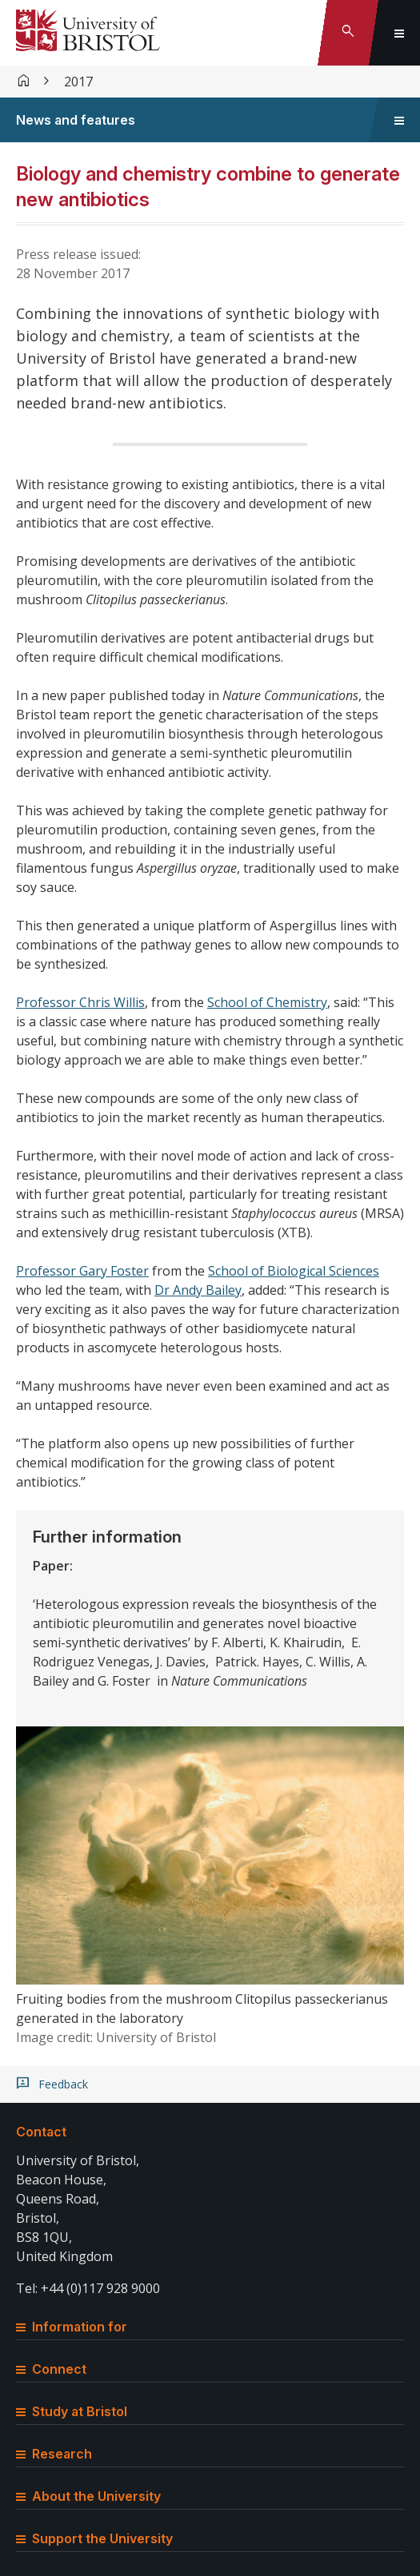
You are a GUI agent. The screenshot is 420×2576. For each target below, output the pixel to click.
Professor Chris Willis (80, 1002)
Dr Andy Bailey (198, 1290)
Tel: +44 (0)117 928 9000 (88, 2288)
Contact (41, 2132)
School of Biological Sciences (293, 1271)
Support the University (94, 2538)
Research (54, 2454)
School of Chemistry (267, 1002)
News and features (75, 120)
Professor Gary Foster (82, 1271)
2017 (78, 81)
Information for (71, 2327)
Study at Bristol (71, 2411)
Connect (51, 2369)
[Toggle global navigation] (399, 33)
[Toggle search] (348, 33)
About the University (88, 2496)
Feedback (63, 2084)
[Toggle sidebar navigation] (399, 120)
